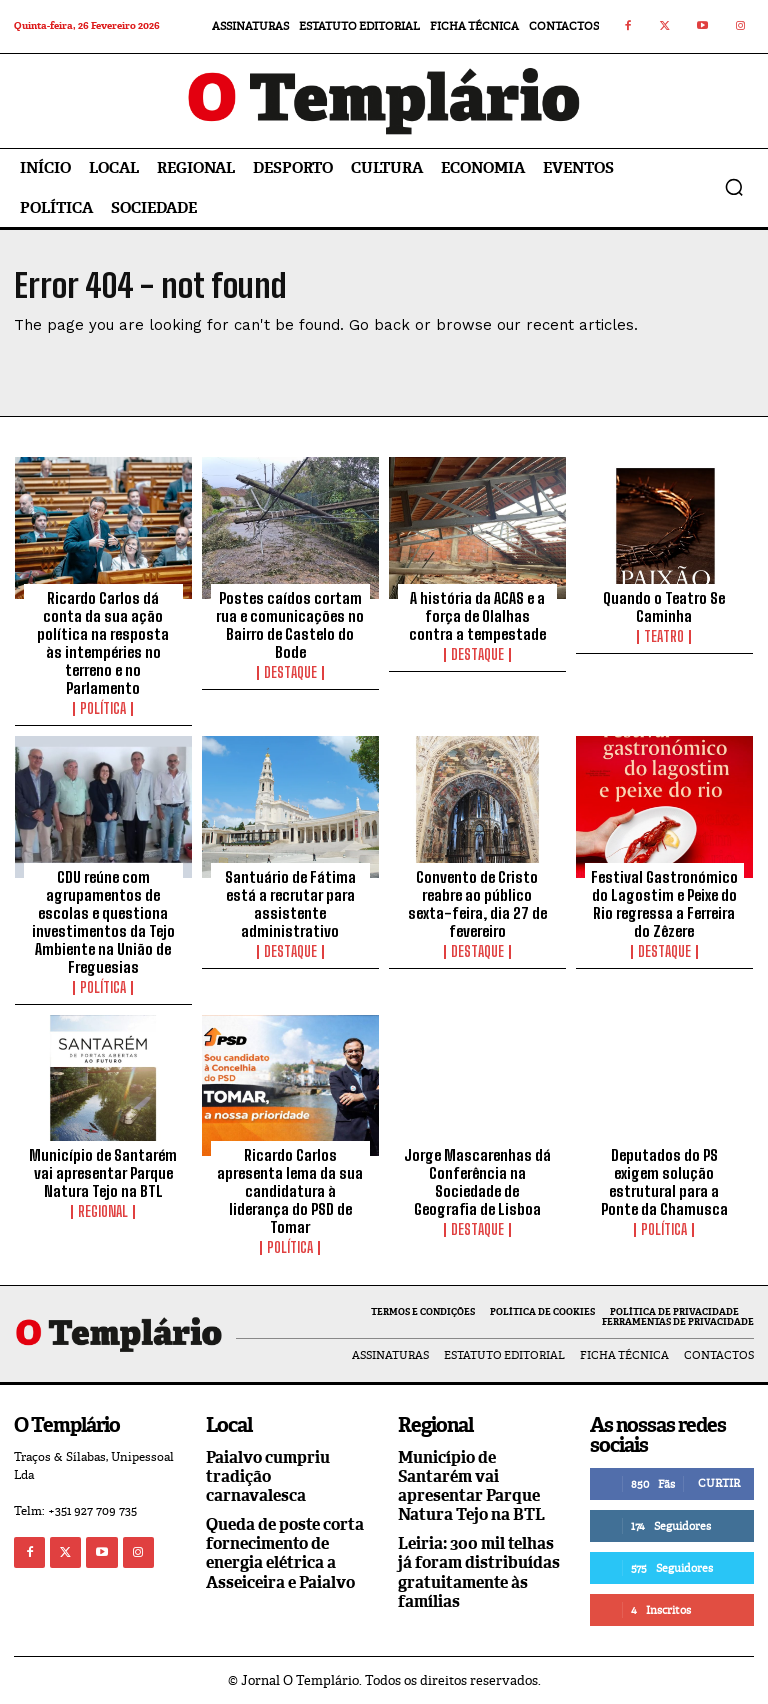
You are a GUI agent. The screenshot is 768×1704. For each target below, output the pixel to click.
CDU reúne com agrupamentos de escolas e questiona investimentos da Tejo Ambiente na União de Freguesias (103, 922)
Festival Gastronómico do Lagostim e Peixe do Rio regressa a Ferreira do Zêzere (664, 904)
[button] (734, 187)
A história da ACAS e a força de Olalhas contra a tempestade (477, 616)
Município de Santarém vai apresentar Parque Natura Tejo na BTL (103, 1173)
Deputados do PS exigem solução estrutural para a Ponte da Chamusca (664, 1182)
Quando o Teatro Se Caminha (664, 607)
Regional (103, 1212)
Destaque (290, 673)
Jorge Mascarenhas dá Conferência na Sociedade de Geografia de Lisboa (477, 1182)
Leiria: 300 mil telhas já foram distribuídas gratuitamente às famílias (479, 1572)
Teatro (664, 637)
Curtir (719, 1483)
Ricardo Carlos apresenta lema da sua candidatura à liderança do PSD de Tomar (290, 1191)
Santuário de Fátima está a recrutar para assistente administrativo (290, 904)
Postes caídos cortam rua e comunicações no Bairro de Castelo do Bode (290, 625)
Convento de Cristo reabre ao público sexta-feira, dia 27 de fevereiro (477, 904)
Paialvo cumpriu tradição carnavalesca (268, 1476)
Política (103, 709)
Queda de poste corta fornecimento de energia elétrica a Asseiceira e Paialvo (285, 1553)
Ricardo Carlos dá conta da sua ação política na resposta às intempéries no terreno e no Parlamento (103, 643)
